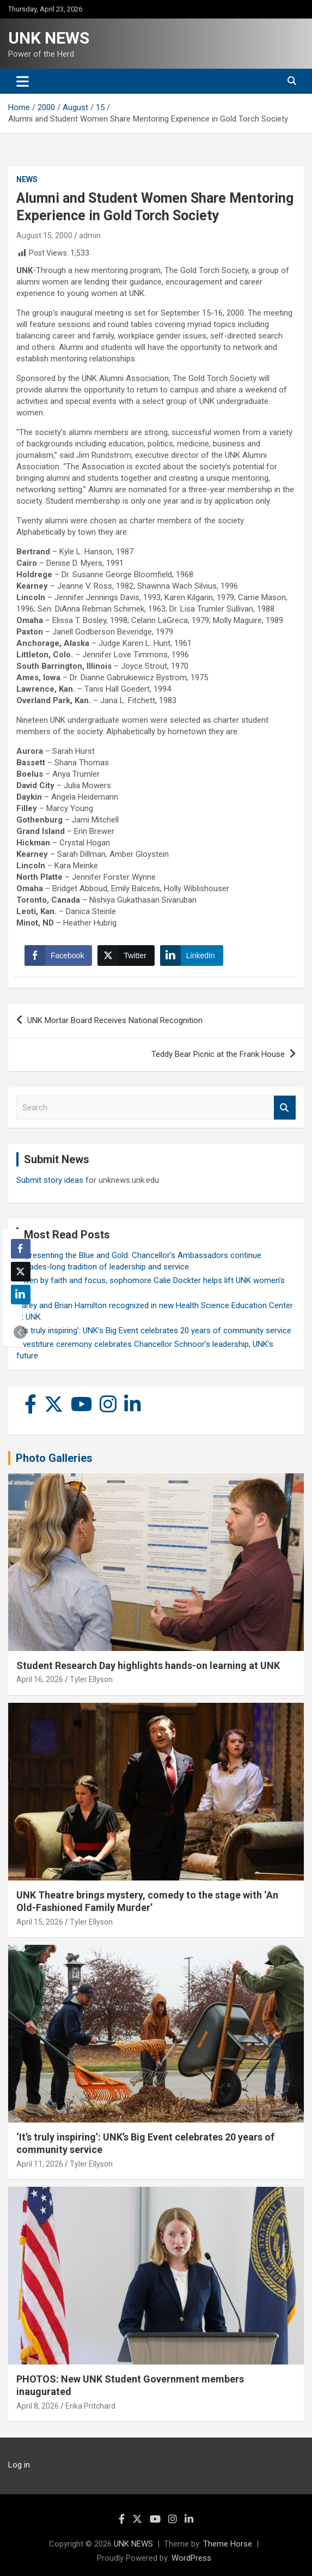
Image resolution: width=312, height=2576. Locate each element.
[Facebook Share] (58, 955)
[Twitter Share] (125, 955)
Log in (19, 2465)
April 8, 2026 (37, 2406)
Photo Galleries (54, 1458)
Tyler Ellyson (91, 1679)
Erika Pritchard (90, 2406)
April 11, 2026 (39, 2164)
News (27, 179)
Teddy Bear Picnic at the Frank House (218, 1054)
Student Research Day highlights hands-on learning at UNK (148, 1665)
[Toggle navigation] (22, 81)
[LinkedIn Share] (191, 955)
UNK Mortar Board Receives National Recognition (115, 1020)
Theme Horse (227, 2544)
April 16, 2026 (39, 1679)
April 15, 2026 (39, 1922)
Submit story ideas (49, 1180)
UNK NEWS (48, 37)
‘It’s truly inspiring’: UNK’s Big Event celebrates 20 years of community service (153, 1330)
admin (90, 235)
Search (285, 1108)
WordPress (191, 2558)
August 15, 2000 (44, 235)
